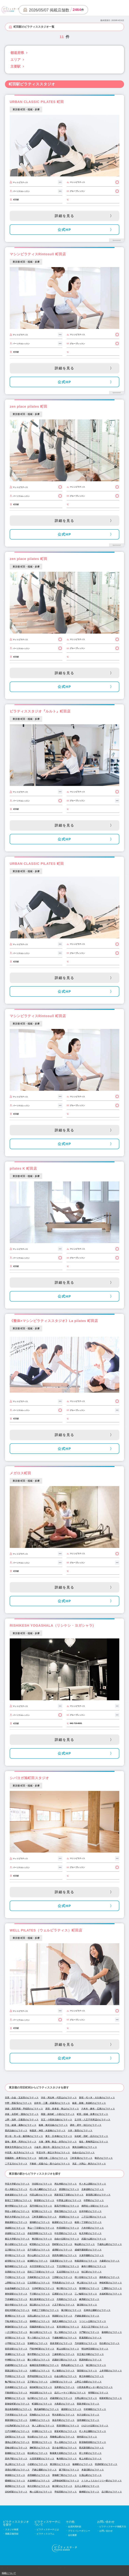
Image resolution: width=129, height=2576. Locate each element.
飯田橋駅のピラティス (16, 2266)
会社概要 (72, 2535)
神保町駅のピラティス (110, 2282)
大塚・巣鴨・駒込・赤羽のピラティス (58, 2141)
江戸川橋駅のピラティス (17, 2431)
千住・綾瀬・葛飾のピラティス (20, 2125)
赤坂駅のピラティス (15, 2233)
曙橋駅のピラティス (15, 2480)
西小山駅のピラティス (38, 2255)
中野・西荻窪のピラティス (18, 2103)
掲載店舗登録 (11, 2533)
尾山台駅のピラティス (68, 2349)
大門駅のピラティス (89, 2332)
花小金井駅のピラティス (64, 2447)
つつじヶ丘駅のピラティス (92, 2321)
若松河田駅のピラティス (17, 2310)
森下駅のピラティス (69, 2469)
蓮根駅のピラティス (112, 2332)
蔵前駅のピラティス (71, 2409)
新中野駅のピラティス (38, 2354)
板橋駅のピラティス (82, 2464)
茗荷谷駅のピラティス (68, 2326)
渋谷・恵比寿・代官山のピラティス (59, 2097)
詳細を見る (64, 216)
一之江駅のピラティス (16, 2332)
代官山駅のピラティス (41, 2194)
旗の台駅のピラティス (41, 2332)
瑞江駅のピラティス (96, 2365)
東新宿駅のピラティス (16, 2420)
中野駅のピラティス (94, 2200)
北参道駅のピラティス (92, 2189)
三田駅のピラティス (62, 2277)
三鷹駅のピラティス (112, 2288)
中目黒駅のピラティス (65, 2233)
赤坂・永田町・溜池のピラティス (22, 2114)
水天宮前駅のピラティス (42, 2266)
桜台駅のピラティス (37, 2453)
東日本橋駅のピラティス (91, 2376)
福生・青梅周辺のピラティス (93, 2141)
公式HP (64, 230)
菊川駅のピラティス (71, 2310)
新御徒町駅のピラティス (17, 2403)
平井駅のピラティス (15, 2376)
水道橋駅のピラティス (38, 2480)
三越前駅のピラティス (63, 2354)
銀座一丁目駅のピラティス (88, 2222)
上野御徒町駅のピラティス (65, 2480)
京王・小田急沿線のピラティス (56, 2119)
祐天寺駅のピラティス (90, 2233)
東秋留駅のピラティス (16, 2294)
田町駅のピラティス (62, 2244)
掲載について (9, 2573)
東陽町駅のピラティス (16, 2326)
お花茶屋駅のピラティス (42, 2458)
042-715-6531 (76, 1723)
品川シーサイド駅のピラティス (70, 2392)
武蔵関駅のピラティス (16, 2365)
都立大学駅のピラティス (17, 2239)
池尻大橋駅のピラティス (64, 2321)
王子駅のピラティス (37, 2381)
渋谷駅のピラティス (42, 2184)
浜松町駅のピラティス (16, 2491)
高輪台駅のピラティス (16, 2447)
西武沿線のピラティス (16, 2130)
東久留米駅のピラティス (42, 2299)
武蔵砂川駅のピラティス (64, 2359)
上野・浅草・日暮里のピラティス (22, 2119)
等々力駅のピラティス (38, 2337)
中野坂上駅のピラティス (69, 2200)
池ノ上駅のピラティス (43, 2425)
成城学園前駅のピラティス (88, 2249)
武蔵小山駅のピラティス (93, 2239)
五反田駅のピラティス (68, 2271)
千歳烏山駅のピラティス (109, 2244)
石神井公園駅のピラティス (97, 2310)
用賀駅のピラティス (69, 2216)
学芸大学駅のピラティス (17, 2184)
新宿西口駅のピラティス (98, 2194)
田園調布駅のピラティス (42, 2326)
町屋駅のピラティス (42, 2403)
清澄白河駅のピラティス (17, 2469)
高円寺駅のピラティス (41, 2206)
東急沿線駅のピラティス (84, 2147)
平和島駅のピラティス (63, 2282)
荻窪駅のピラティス (42, 2211)
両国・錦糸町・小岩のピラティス (57, 2114)
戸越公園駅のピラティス (44, 2469)
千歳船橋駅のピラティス (64, 2337)
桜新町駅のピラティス (110, 2398)
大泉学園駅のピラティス (91, 2255)
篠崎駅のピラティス (89, 2491)
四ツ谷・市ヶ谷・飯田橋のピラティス (24, 2136)
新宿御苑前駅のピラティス (92, 2442)
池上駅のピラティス (15, 2464)
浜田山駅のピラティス (38, 2316)
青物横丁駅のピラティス (64, 2475)
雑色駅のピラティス (87, 2436)
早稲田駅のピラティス (65, 2491)
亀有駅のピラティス (67, 2458)
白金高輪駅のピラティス (17, 2288)
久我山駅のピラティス (90, 2475)
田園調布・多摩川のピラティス (20, 2158)
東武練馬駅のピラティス (46, 2409)
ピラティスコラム (45, 2533)
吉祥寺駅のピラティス (90, 2211)
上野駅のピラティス (15, 2282)
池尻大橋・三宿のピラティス (53, 2158)
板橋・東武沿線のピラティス (53, 2125)
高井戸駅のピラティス (16, 2458)
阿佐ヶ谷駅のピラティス (17, 2211)
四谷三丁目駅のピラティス (40, 2271)
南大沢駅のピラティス (38, 2486)
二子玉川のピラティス (16, 2163)
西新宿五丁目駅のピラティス (69, 2194)
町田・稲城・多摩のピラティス (92, 2114)
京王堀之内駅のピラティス (90, 2354)
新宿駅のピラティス (44, 2200)
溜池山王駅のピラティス (17, 2442)
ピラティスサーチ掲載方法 (112, 2526)
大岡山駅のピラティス (86, 2398)
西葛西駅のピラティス (90, 2337)
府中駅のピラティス (15, 2255)
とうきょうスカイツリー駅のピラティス (101, 2480)
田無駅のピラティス (40, 2414)
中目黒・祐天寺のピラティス (19, 2152)
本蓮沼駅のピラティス (92, 2469)
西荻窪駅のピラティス (65, 2211)
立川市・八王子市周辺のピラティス (92, 2119)
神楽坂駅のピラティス (41, 2392)
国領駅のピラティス (89, 2288)
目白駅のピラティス (109, 2343)
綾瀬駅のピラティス (37, 2261)
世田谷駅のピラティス (16, 2349)
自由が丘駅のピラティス (66, 2239)
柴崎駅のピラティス (40, 2321)
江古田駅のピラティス (38, 2282)
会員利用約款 (74, 2526)
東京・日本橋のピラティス (58, 2136)
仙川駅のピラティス (37, 2398)
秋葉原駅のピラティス (86, 2261)
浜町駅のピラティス (15, 2436)
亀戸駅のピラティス (15, 2381)
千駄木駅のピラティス (16, 2321)
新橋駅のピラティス (15, 2453)
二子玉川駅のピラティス (93, 2216)
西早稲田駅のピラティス (39, 2376)
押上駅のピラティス (87, 2282)
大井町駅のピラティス (43, 2288)
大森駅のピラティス (109, 2261)
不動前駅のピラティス (16, 2392)
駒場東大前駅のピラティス (63, 2453)
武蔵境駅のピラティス (61, 2398)
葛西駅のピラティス (15, 2486)
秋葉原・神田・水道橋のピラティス (47, 2130)
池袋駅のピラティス (15, 2228)
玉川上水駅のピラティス (87, 2486)
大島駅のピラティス (64, 2403)
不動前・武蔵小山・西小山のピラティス (50, 2163)
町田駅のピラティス (40, 2244)
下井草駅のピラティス (16, 2414)
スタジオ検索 (11, 2529)
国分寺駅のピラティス (16, 2304)
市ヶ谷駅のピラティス (65, 2442)
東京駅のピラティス (60, 2464)
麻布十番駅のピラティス (93, 2266)
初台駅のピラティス (37, 2436)
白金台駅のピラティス (65, 2376)
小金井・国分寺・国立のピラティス (52, 2147)
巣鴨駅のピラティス (15, 2398)
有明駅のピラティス (98, 2392)
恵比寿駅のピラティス (65, 2184)
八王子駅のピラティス (63, 2304)
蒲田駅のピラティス (87, 2370)
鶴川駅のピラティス (67, 2288)
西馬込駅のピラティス (72, 2365)
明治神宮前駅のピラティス (94, 2349)
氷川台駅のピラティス (88, 2414)
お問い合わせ (106, 2531)
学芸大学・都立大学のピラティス (53, 2152)
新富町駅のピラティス (65, 2431)
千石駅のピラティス (15, 2277)
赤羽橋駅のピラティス (38, 2475)
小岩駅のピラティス (37, 2464)
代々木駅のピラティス (16, 2189)
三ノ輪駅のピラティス (86, 2294)
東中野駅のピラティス (16, 2206)
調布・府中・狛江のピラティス (85, 2125)
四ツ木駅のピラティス (90, 2453)
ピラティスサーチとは (48, 2529)
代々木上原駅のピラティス (92, 2184)
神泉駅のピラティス (15, 2475)
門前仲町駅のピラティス (42, 2349)
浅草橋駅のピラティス (88, 2420)
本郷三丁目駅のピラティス (45, 2310)
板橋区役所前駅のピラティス (44, 2365)
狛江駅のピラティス (91, 2271)
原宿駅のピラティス (69, 2189)
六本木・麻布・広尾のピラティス (98, 2108)
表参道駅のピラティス (16, 2194)
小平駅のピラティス (15, 2343)
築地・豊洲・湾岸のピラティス (20, 2141)
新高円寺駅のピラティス (66, 2206)
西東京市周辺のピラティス (18, 2147)
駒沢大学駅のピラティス (17, 2216)
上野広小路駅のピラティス (88, 2381)
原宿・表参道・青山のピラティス (62, 2108)
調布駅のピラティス (109, 2277)
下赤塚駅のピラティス (16, 2299)
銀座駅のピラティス (62, 2222)
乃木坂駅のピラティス (86, 2343)
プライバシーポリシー (79, 2531)
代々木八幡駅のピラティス (43, 2189)
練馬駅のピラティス (89, 2299)
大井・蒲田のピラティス (80, 2130)
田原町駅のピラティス (106, 2464)
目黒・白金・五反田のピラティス (22, 2097)
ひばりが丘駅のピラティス (94, 2425)
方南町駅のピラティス (38, 2277)
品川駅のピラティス (112, 2491)
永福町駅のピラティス (110, 2294)
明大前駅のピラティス (63, 2414)
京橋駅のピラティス (40, 2420)
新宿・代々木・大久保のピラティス (97, 2097)
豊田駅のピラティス (42, 2442)
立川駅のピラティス (15, 2249)
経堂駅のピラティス (15, 2261)
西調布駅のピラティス (90, 2359)
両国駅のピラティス (62, 2316)
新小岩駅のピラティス (16, 2244)
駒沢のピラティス (104, 2158)
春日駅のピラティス (62, 2486)
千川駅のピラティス (40, 2294)
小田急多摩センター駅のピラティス (95, 2387)
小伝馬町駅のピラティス (17, 2425)
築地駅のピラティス (40, 2222)
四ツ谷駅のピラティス (86, 2277)
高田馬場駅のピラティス (64, 2255)
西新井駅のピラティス (88, 2403)
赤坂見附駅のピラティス (39, 2233)
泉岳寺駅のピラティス (63, 2420)
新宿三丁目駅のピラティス (18, 2200)
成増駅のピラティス (62, 2249)
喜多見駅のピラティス (61, 2343)
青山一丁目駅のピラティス (40, 2228)
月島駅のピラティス (67, 2299)
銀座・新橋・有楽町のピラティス (89, 2103)
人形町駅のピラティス (61, 2381)
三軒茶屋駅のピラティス (44, 2216)
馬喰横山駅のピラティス (62, 2436)
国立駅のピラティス (40, 2304)
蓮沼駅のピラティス (87, 2304)
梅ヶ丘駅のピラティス (41, 2491)
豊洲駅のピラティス (15, 2316)
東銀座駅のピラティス (16, 2222)
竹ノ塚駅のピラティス (63, 2370)
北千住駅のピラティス (38, 2249)
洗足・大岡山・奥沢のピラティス (89, 2163)
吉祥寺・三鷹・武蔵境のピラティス (52, 2103)
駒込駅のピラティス (85, 2244)
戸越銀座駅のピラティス (87, 2316)
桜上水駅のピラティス (90, 2458)
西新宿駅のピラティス (68, 2425)
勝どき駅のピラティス (38, 2359)
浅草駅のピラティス (64, 2387)
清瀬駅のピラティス (15, 2354)
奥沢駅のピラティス (42, 2239)
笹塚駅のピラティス (37, 2343)
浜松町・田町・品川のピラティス (91, 2136)
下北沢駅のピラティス (68, 2266)
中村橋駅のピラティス (95, 2409)
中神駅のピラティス (15, 2359)
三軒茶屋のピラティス (81, 2158)
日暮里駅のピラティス (61, 2261)
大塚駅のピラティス (40, 2370)
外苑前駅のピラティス (68, 2228)
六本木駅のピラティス (92, 2228)
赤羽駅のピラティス (15, 2337)
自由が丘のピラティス (83, 2152)
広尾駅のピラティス (62, 2294)
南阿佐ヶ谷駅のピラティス (94, 2206)
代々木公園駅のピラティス (92, 2431)
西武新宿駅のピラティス (91, 2447)
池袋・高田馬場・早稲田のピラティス (24, 2108)
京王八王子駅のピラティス (94, 2326)
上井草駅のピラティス (110, 2370)
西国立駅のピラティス (16, 2370)
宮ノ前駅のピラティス (65, 2332)
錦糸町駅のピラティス (41, 2387)
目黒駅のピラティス (15, 2271)
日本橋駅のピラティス (16, 2387)
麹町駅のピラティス (40, 2447)
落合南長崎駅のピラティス (18, 2409)
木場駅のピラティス (42, 2431)
